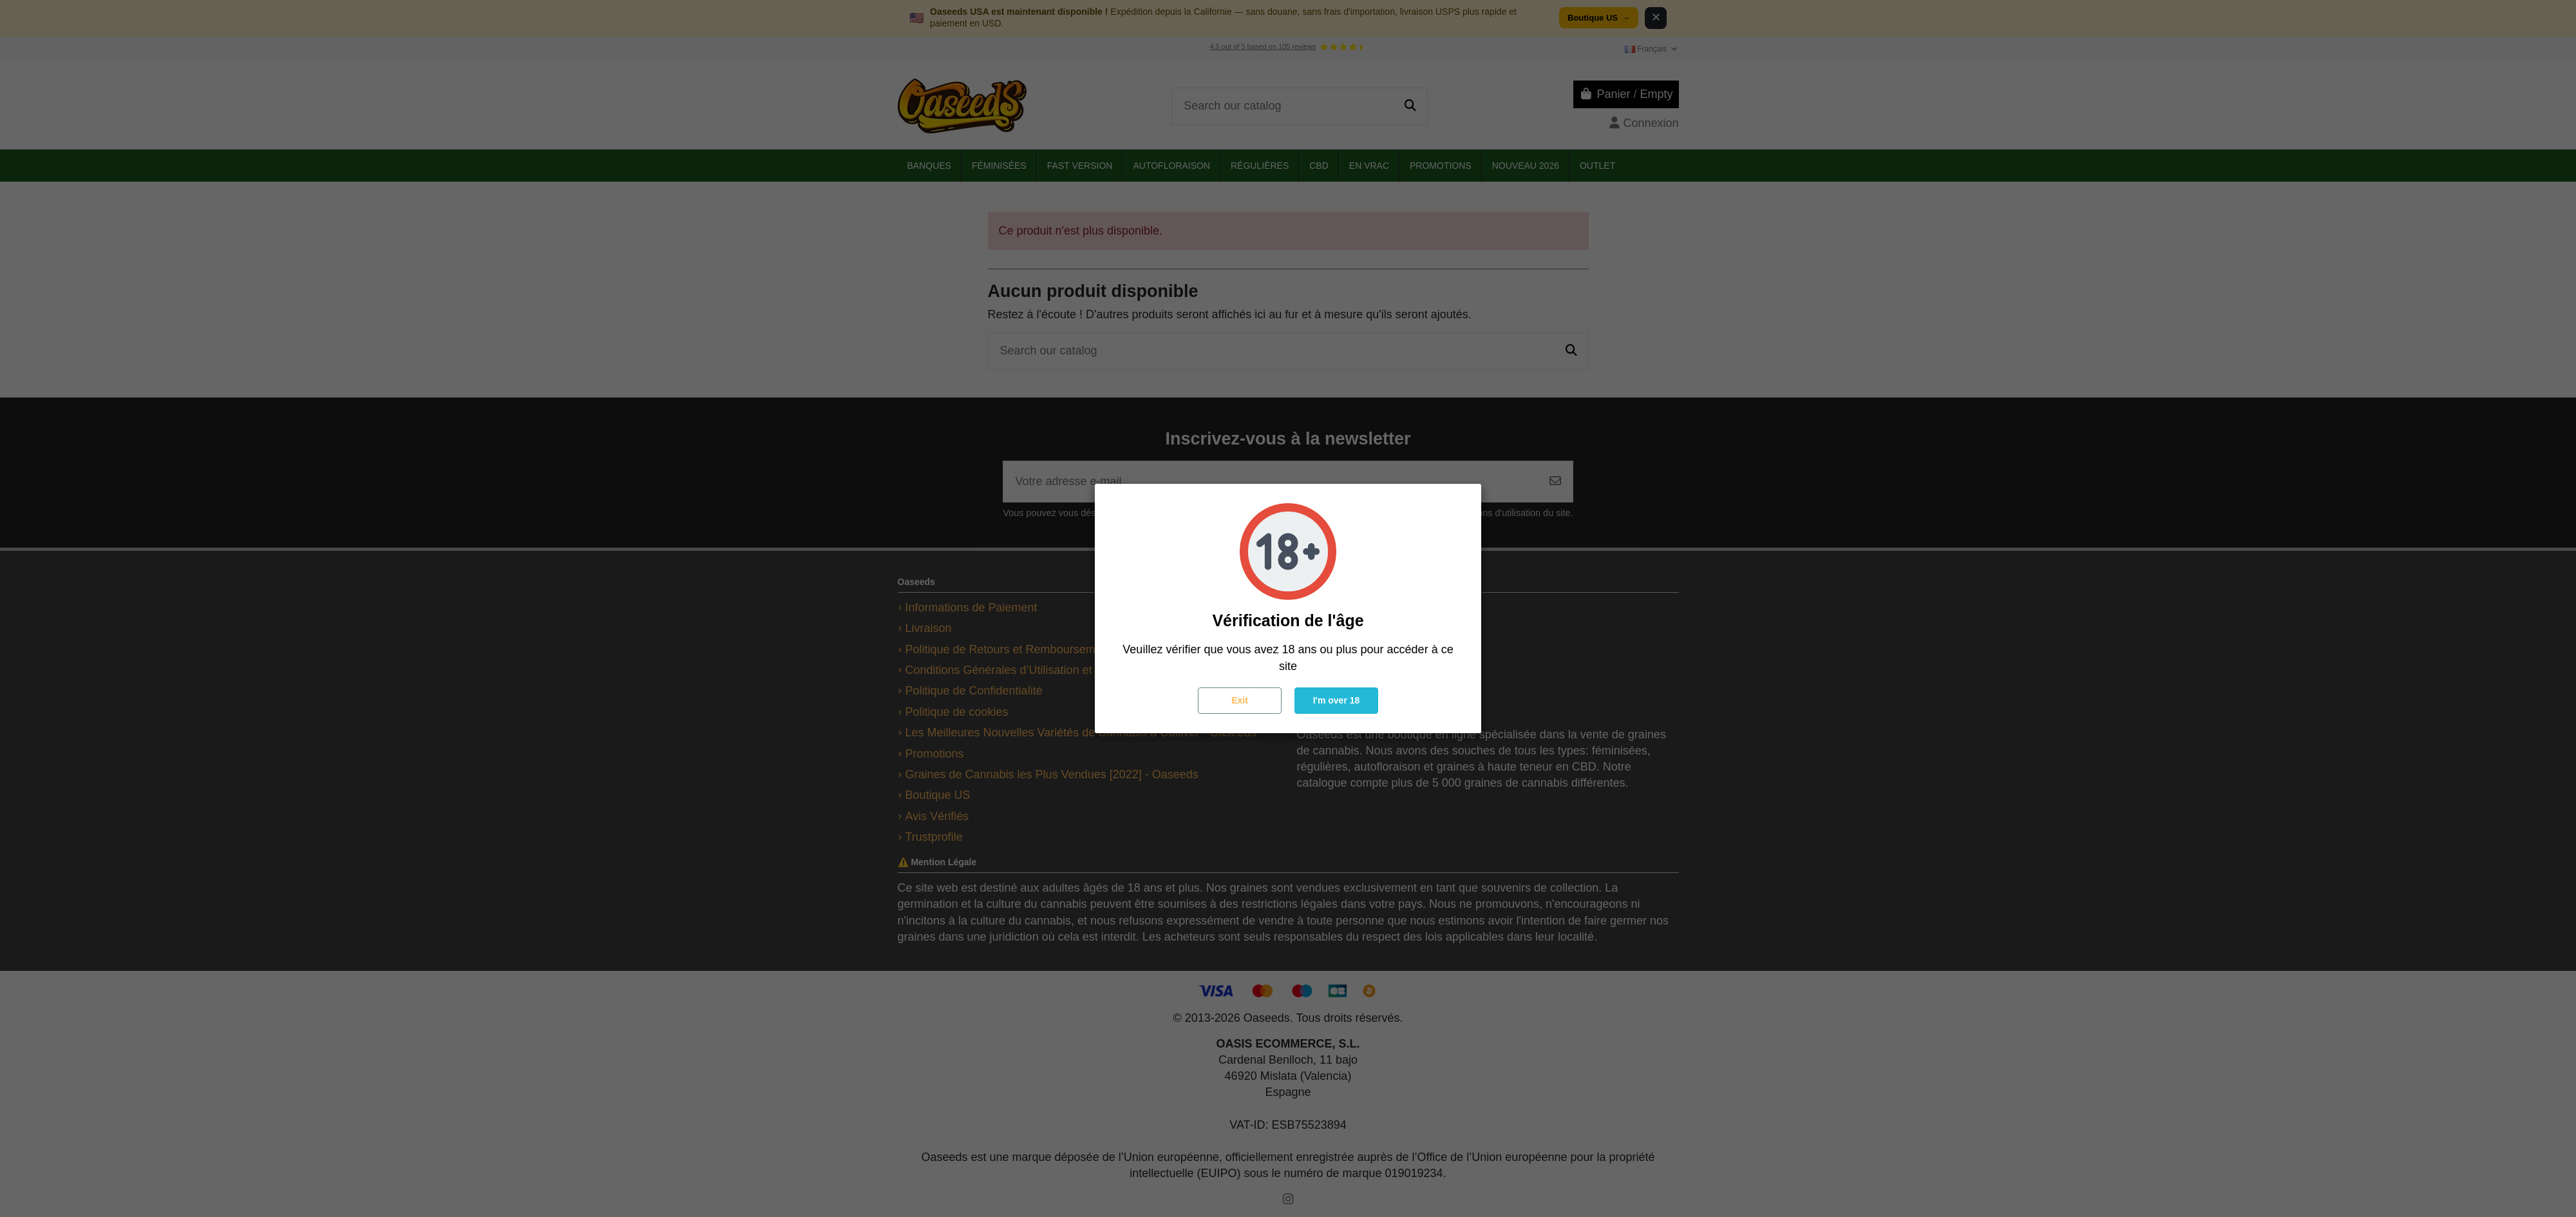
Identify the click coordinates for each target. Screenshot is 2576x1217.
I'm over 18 (1336, 700)
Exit (1239, 700)
